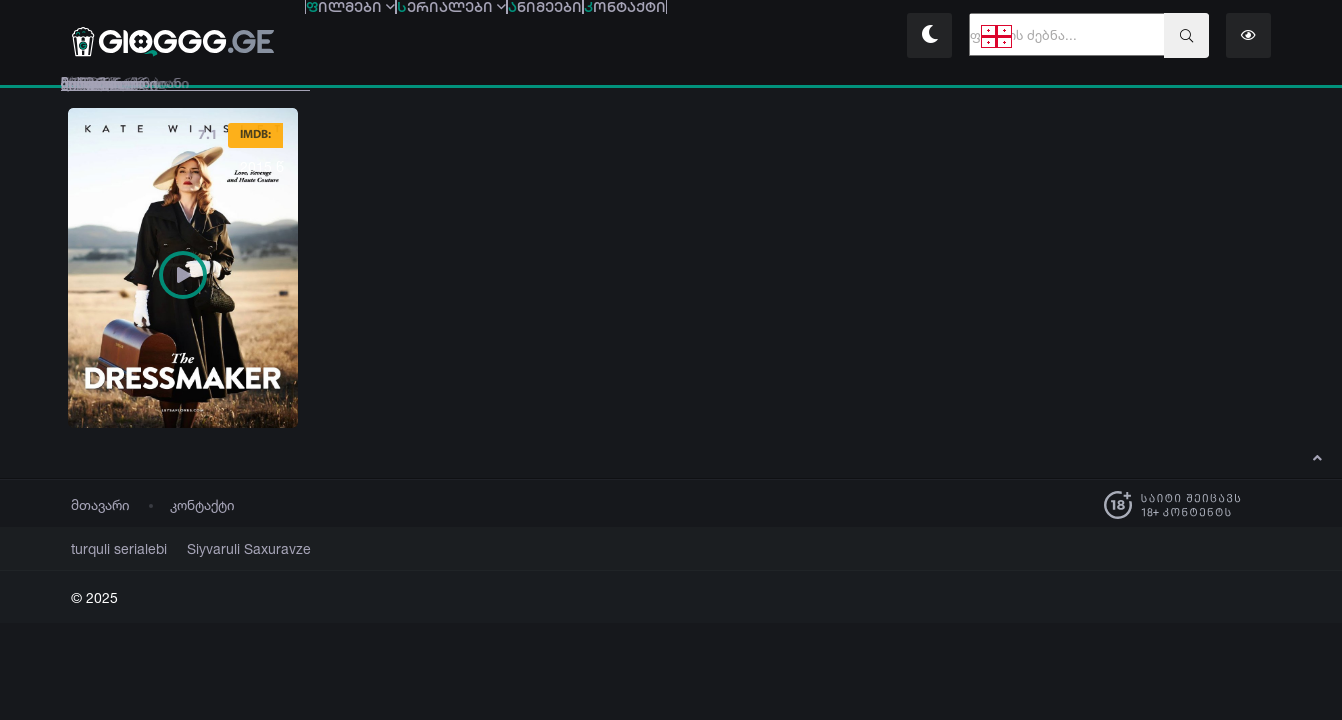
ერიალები (534, 37)
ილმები (378, 37)
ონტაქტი (816, 37)
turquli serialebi (112, 548)
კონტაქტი (202, 504)
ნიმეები (682, 37)
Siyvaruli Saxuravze (225, 548)
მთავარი (100, 504)
